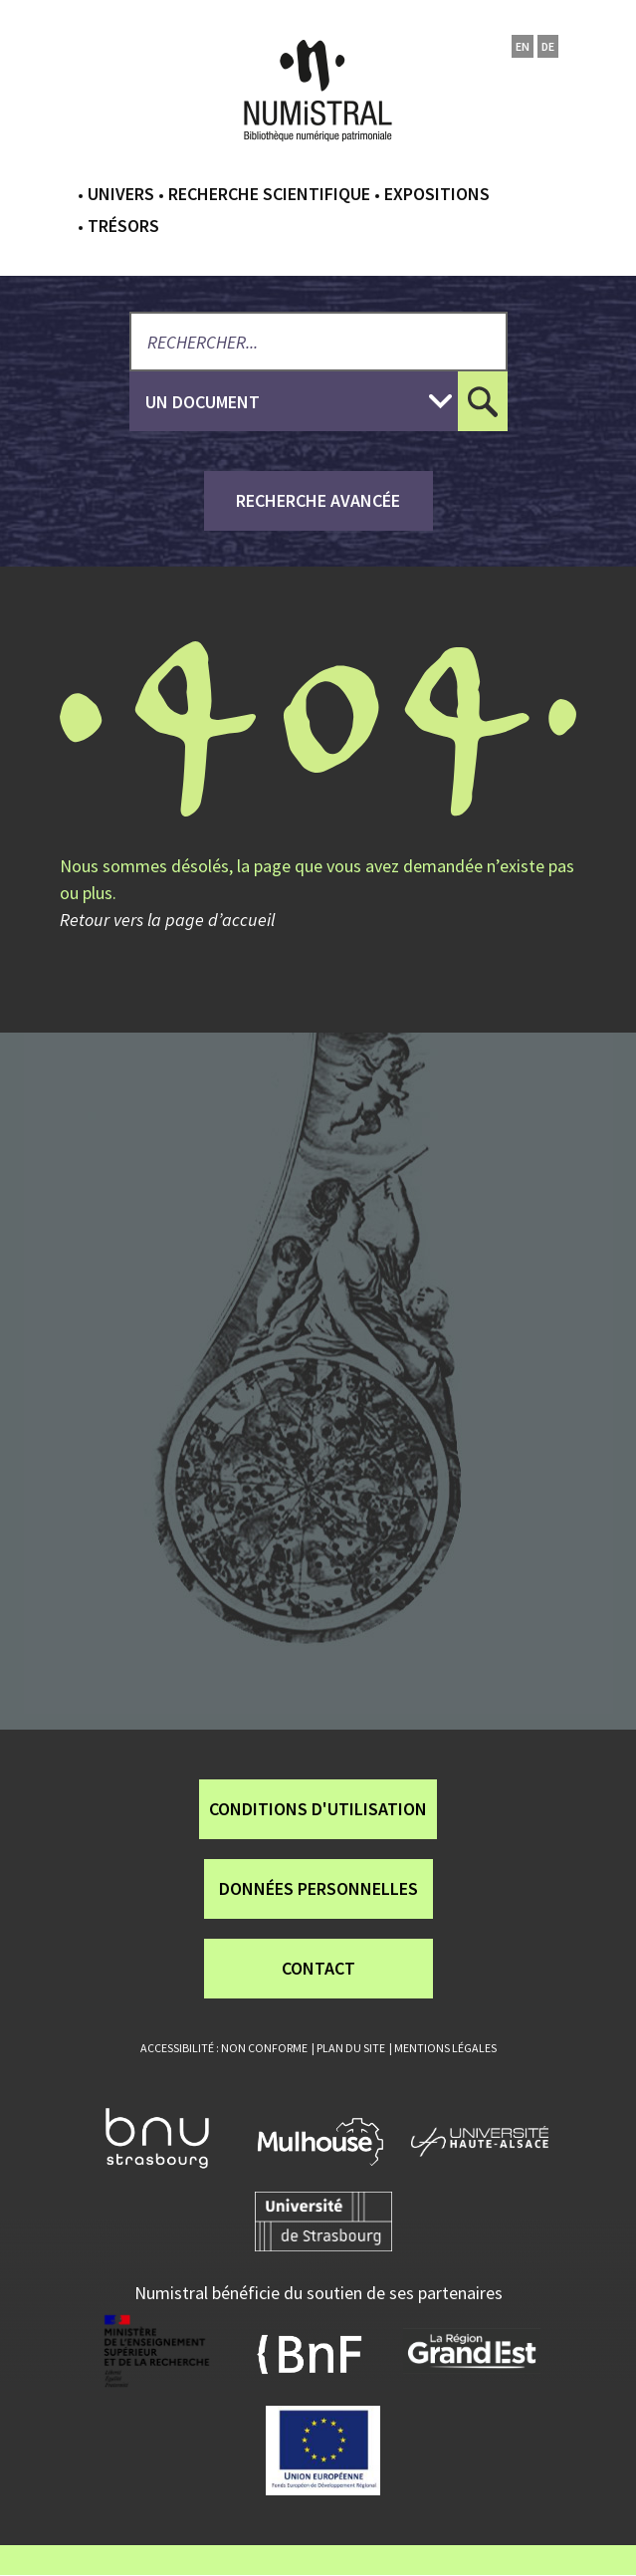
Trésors (123, 225)
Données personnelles (318, 1888)
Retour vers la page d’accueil (167, 919)
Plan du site (351, 2047)
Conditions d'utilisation (318, 1808)
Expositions (437, 193)
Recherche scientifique (269, 193)
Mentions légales (445, 2047)
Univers (121, 193)
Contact (318, 1968)
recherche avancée (318, 500)
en (523, 46)
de (547, 46)
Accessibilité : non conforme (224, 2047)
